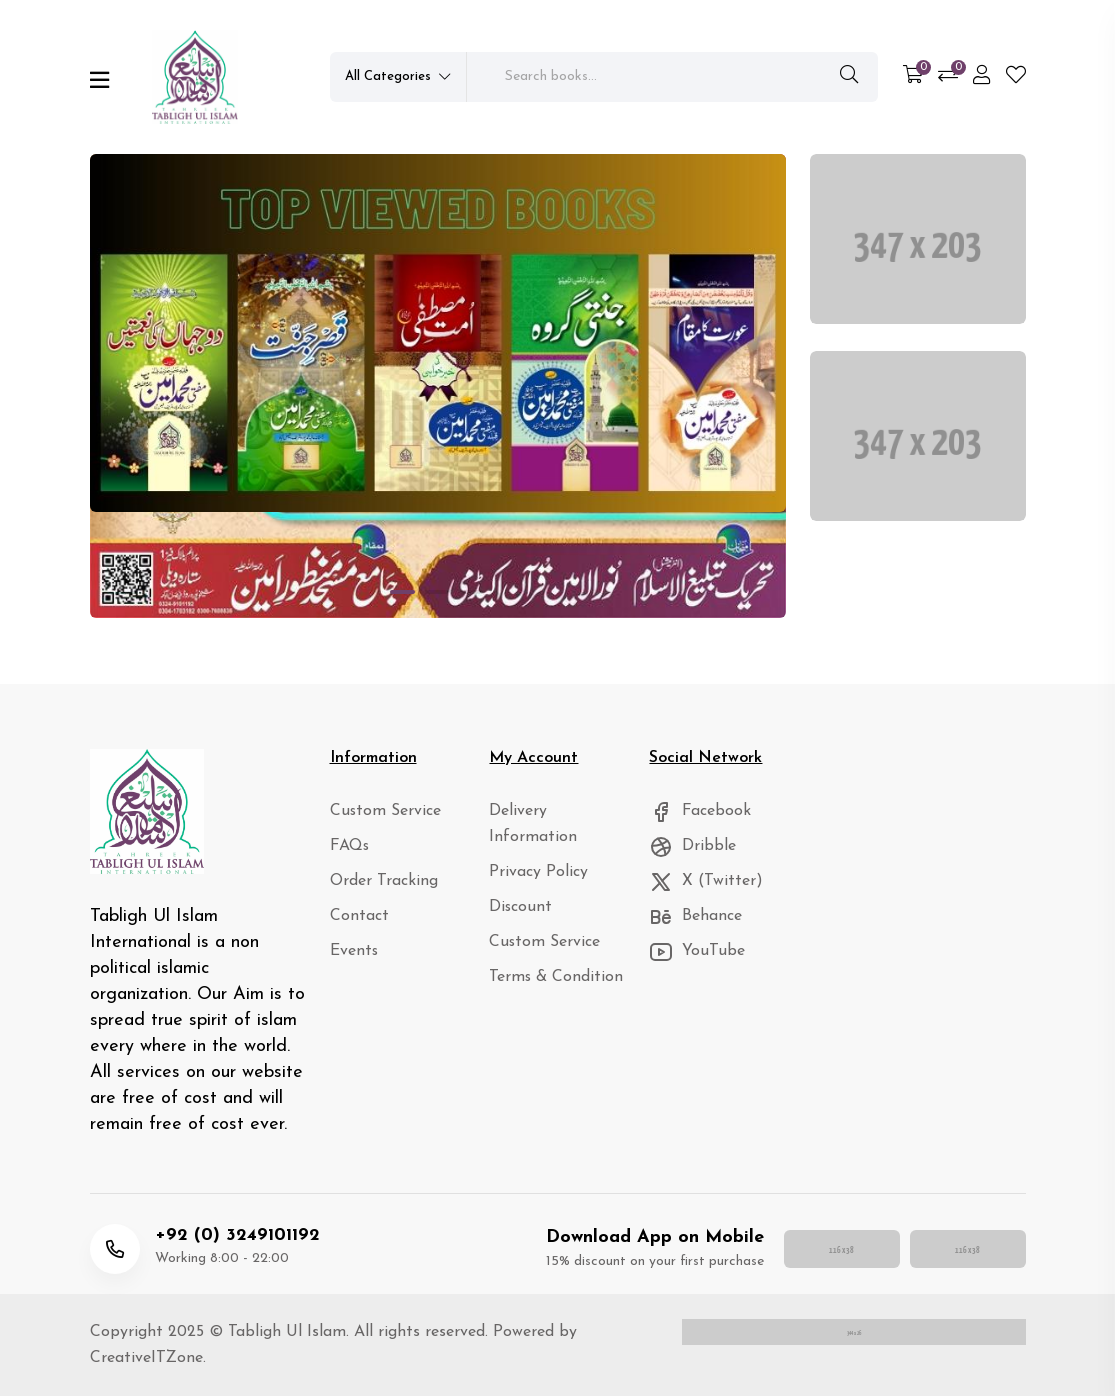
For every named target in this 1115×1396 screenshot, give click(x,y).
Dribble (689, 846)
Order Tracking (380, 881)
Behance (693, 916)
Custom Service (380, 811)
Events (352, 951)
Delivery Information (555, 811)
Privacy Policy (533, 846)
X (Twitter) (702, 881)
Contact (356, 916)
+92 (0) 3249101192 (237, 1236)
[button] (402, 592)
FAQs (349, 846)
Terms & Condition (548, 951)
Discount (517, 881)
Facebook (697, 811)
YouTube (694, 951)
